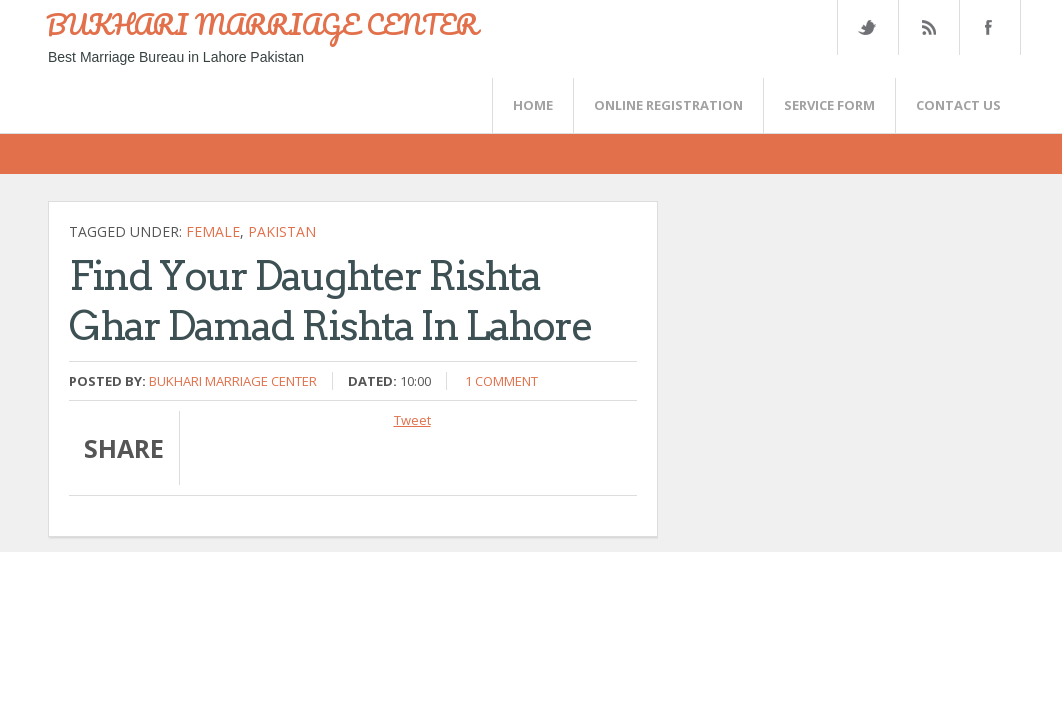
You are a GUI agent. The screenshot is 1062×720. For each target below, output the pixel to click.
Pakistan (282, 231)
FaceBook (986, 27)
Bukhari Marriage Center (233, 381)
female (213, 231)
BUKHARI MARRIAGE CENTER (262, 24)
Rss (928, 27)
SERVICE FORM (829, 105)
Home (533, 105)
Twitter (867, 27)
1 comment (501, 381)
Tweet (412, 420)
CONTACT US (958, 105)
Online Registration (668, 105)
